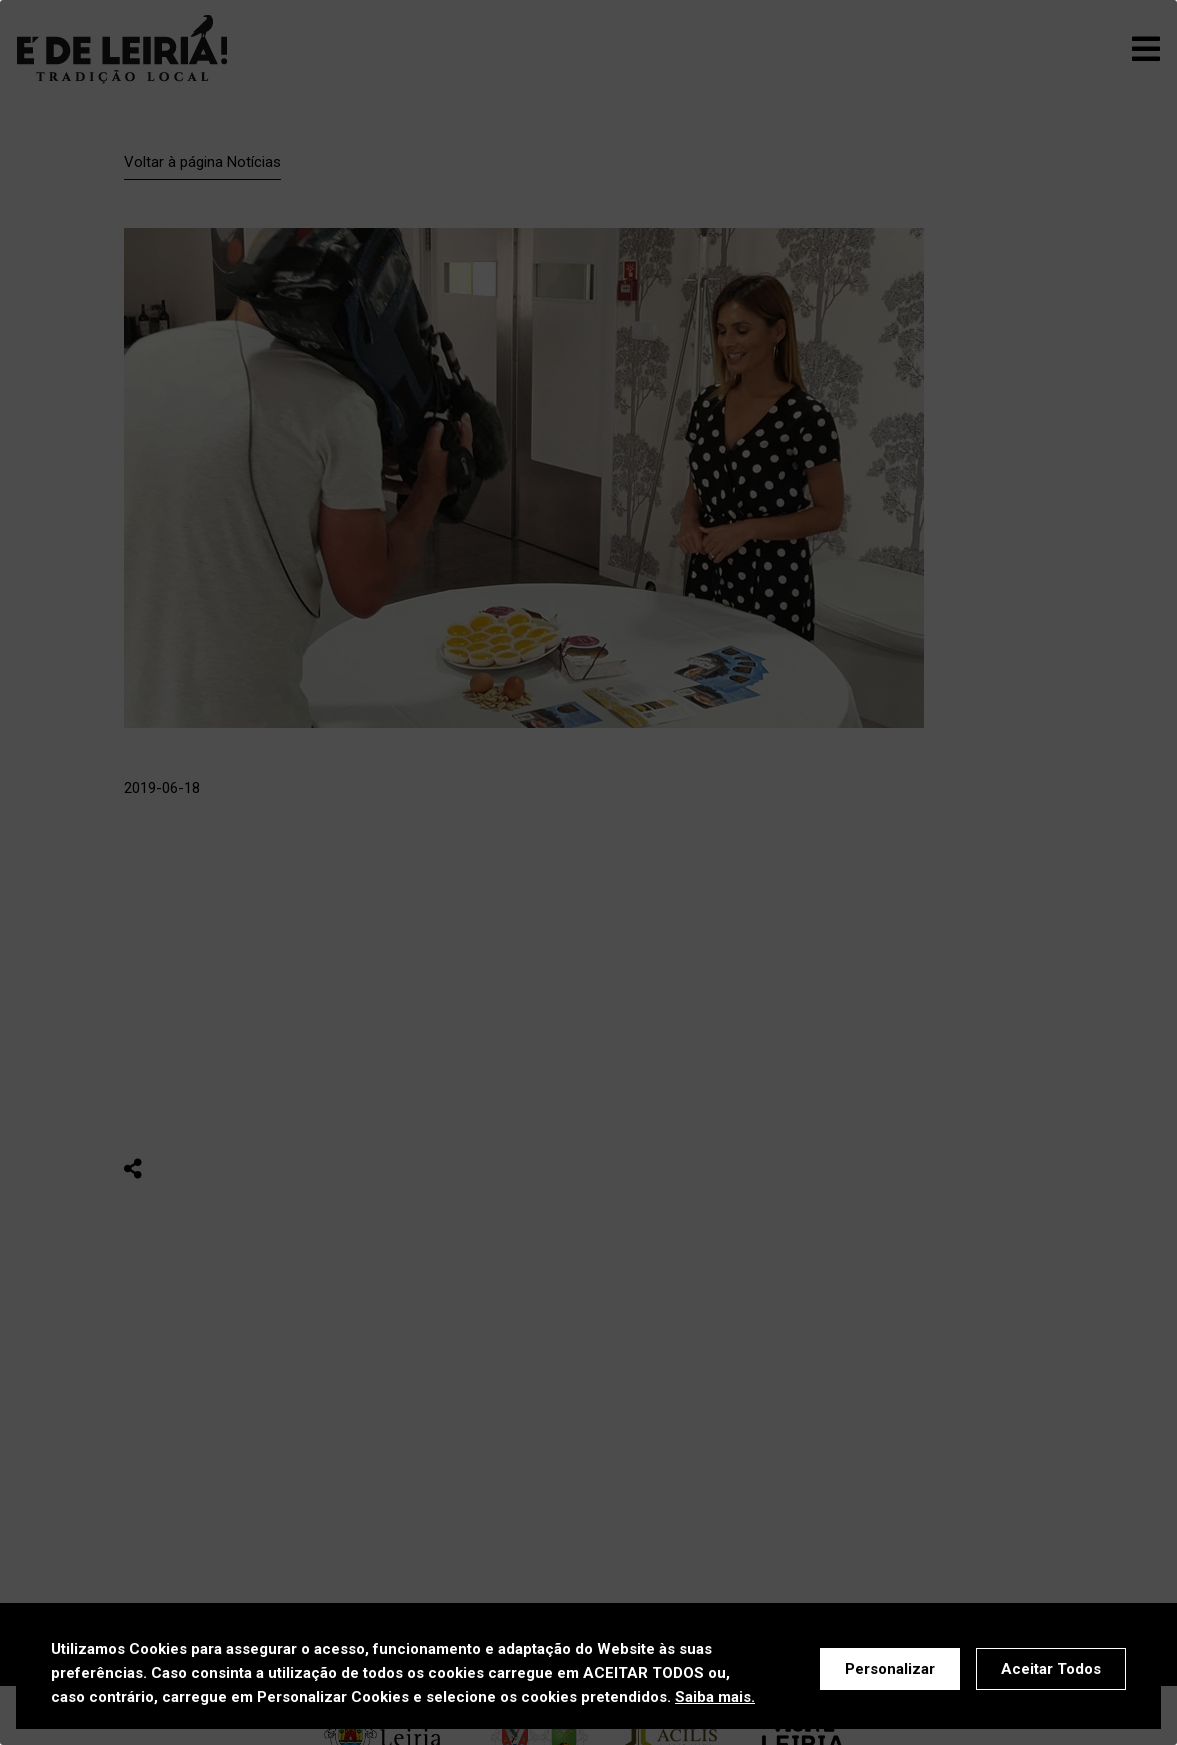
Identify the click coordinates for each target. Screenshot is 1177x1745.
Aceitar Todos (1051, 1669)
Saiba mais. (715, 1697)
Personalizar (890, 1669)
